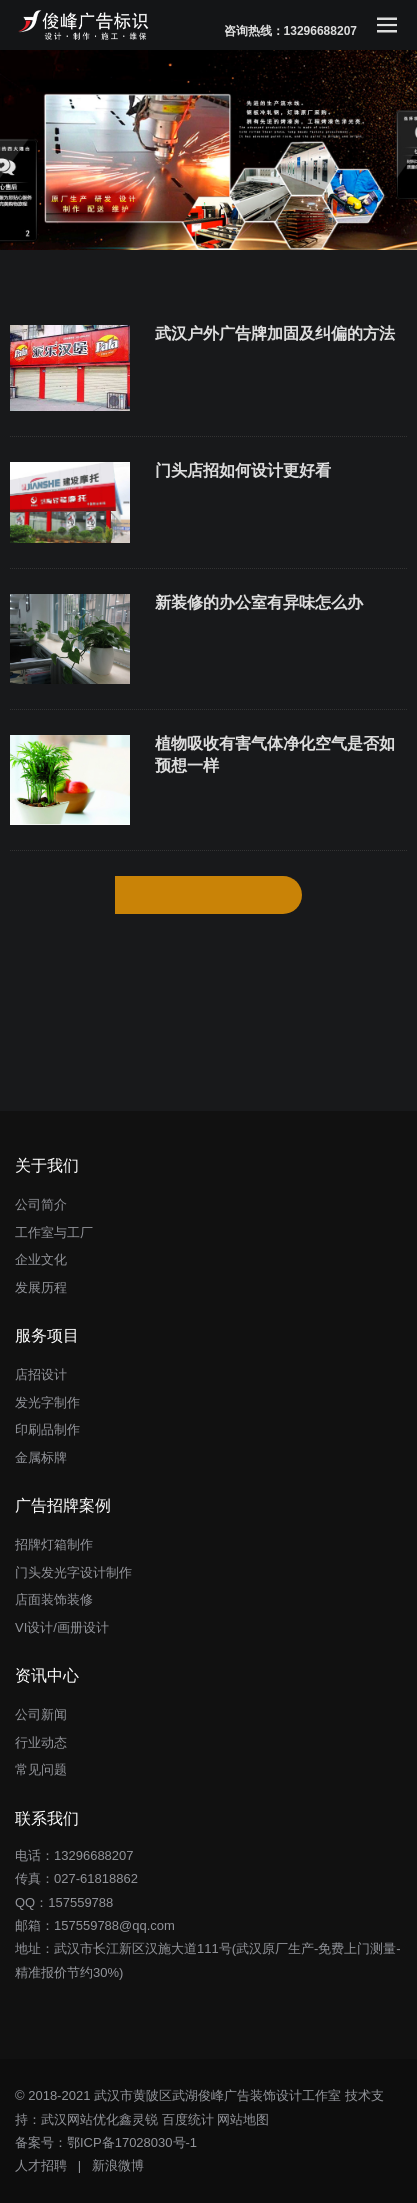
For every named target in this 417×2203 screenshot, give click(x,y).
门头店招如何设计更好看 (243, 470)
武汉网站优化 (80, 2119)
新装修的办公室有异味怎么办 (259, 602)
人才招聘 (41, 2165)
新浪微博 (118, 2165)
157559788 (80, 1902)
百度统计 (188, 2119)
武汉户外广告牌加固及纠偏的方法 (275, 333)
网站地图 (243, 2119)
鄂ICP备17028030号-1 (132, 2142)
